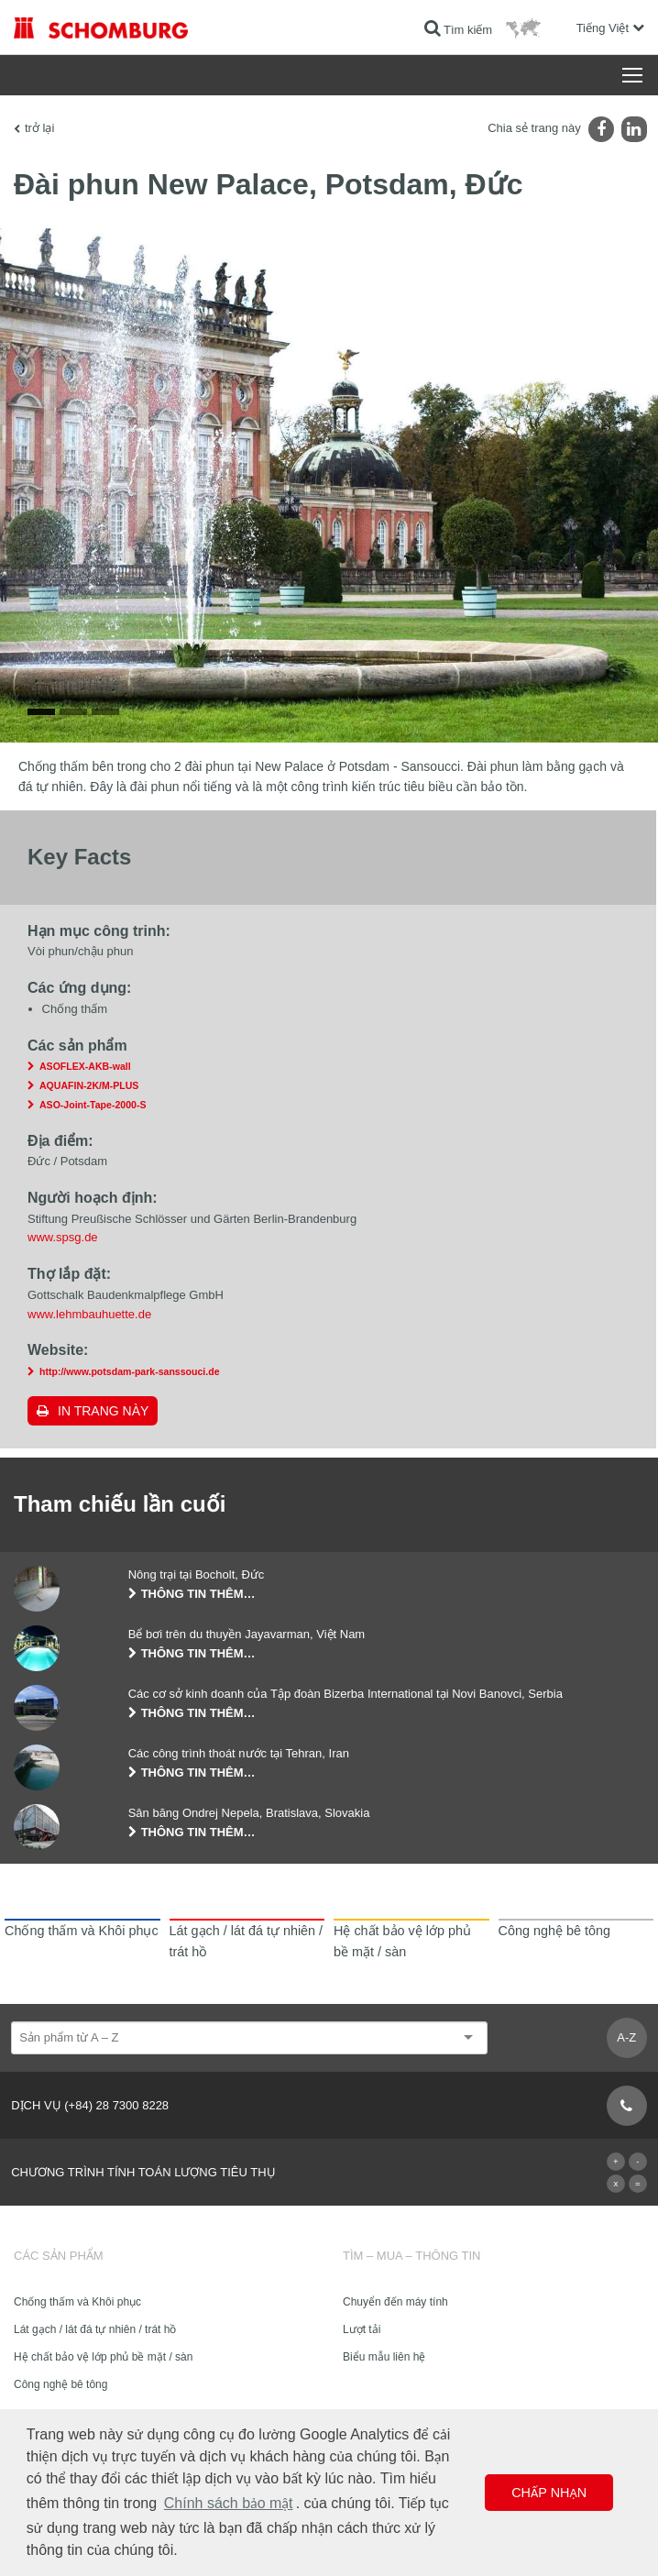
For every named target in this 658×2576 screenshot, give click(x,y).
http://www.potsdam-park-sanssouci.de (129, 1371)
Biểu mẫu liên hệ (384, 2356)
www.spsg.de (62, 1237)
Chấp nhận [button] (549, 2492)
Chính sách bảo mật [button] (228, 2503)
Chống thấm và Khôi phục (77, 2301)
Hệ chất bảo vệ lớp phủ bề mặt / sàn (103, 2356)
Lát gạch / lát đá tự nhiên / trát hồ (95, 2329)
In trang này (103, 1411)
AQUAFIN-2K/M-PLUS (88, 1085)
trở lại (39, 128)
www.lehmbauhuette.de (89, 1314)
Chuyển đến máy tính (395, 2301)
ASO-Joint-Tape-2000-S (92, 1104)
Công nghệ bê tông (60, 2384)
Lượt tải (361, 2329)
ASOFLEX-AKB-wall (85, 1066)
